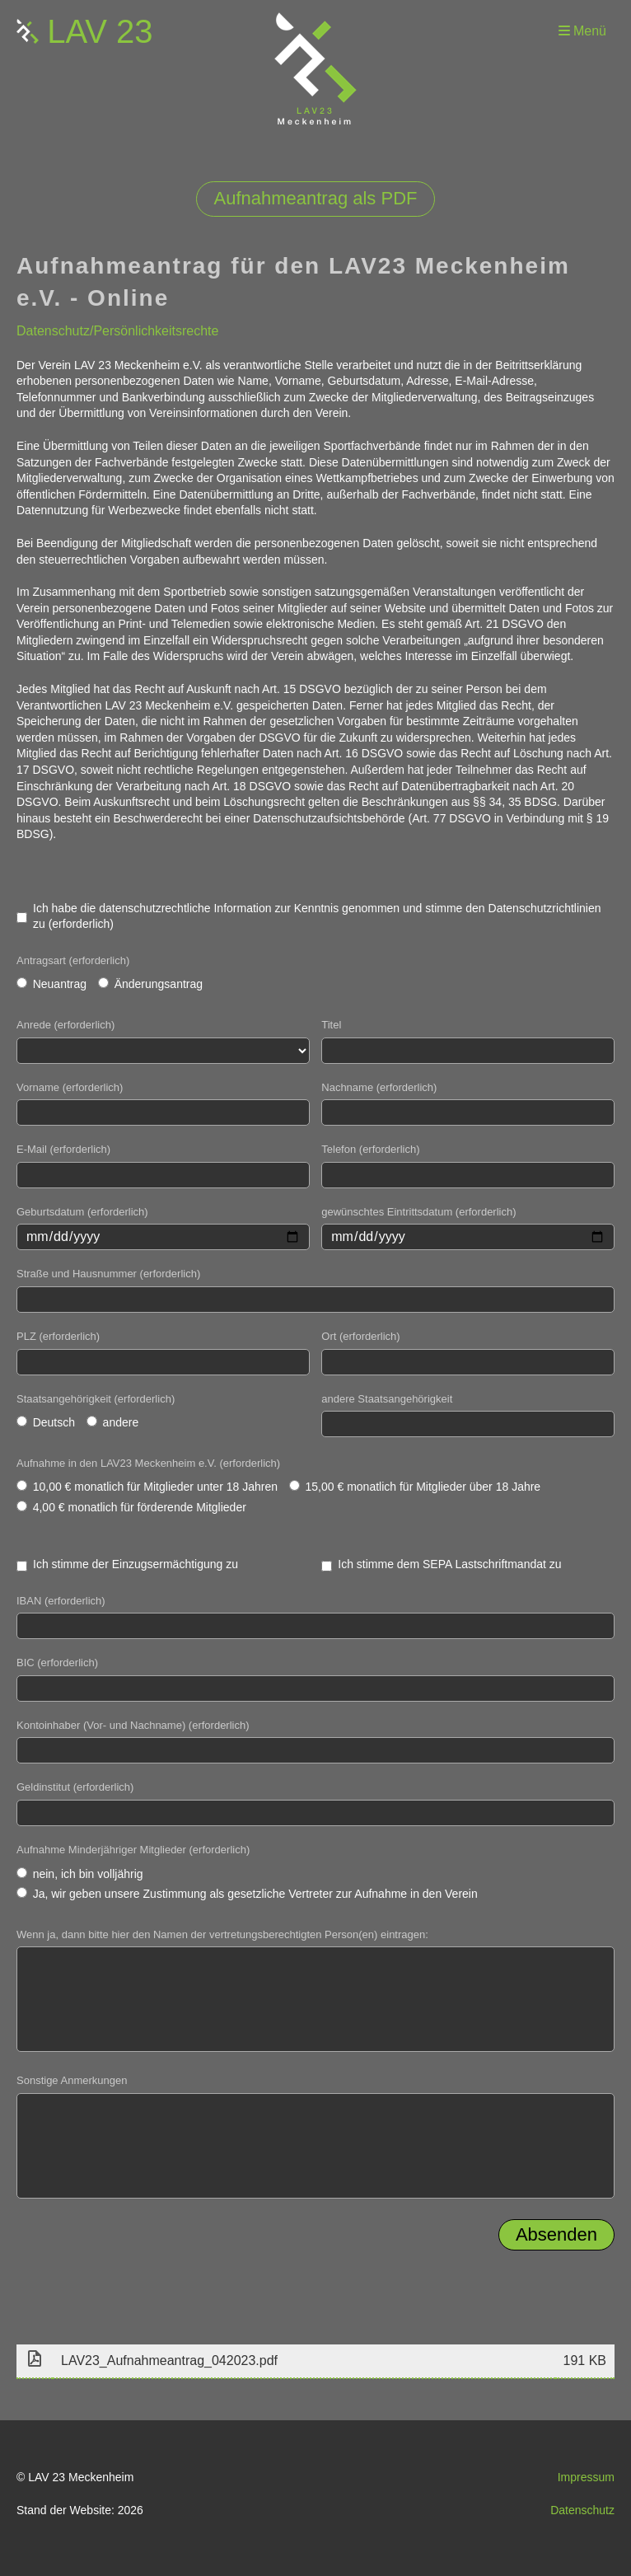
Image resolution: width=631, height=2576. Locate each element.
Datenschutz (582, 2510)
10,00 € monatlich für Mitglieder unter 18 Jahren (147, 1486)
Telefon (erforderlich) (370, 1149)
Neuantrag (51, 984)
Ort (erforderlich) (360, 1336)
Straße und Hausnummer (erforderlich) (108, 1273)
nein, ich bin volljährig (79, 1873)
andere (112, 1422)
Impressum (586, 2477)
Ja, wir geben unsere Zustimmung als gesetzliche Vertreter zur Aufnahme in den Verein (247, 1893)
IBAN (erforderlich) (60, 1601)
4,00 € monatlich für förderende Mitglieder (131, 1507)
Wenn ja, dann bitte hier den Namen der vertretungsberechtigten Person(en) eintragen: (222, 1934)
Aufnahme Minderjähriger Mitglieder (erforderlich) (133, 1849)
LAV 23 (99, 31)
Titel (331, 1025)
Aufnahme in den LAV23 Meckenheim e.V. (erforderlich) (148, 1463)
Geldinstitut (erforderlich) (74, 1787)
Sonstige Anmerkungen (71, 2080)
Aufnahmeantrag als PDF (315, 198)
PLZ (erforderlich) (58, 1336)
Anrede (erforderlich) (65, 1025)
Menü (582, 31)
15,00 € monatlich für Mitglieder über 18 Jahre (414, 1486)
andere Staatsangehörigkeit (386, 1399)
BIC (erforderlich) (57, 1662)
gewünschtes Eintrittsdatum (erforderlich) (418, 1212)
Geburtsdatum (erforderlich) (82, 1212)
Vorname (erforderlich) (69, 1087)
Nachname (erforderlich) (379, 1087)
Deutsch (45, 1422)
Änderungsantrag (150, 984)
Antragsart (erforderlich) (72, 960)
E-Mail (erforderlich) (63, 1149)
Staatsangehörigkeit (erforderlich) (95, 1399)
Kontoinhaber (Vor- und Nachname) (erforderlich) (133, 1725)
